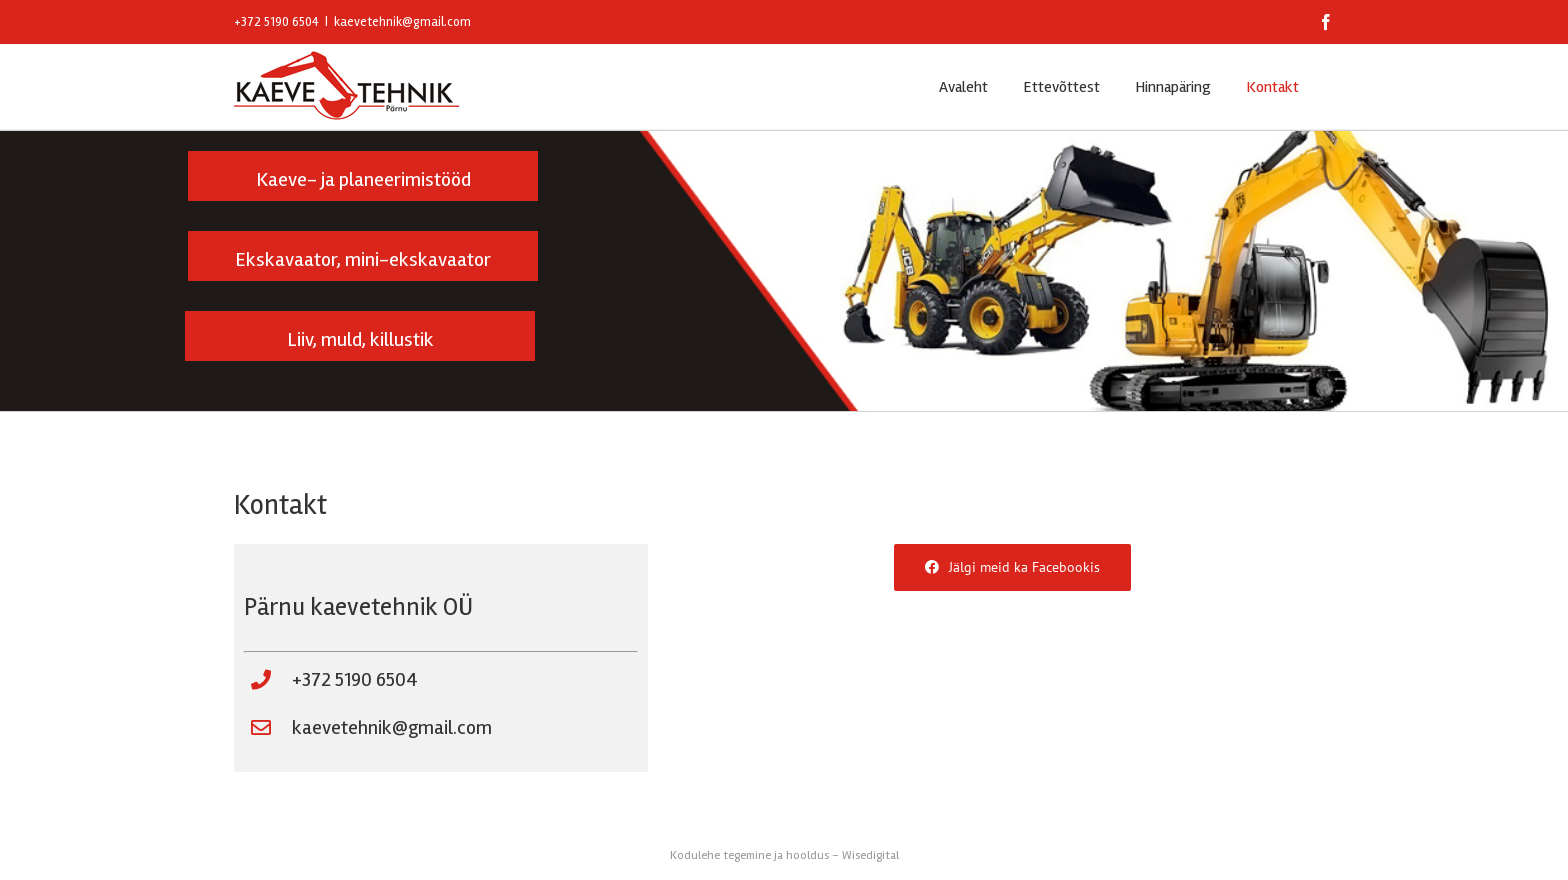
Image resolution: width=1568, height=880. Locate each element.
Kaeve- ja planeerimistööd (363, 179)
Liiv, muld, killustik (360, 339)
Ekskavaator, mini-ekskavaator (363, 259)
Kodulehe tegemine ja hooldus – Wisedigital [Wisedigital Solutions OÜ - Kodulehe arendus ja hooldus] (784, 855)
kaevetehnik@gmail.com (402, 22)
